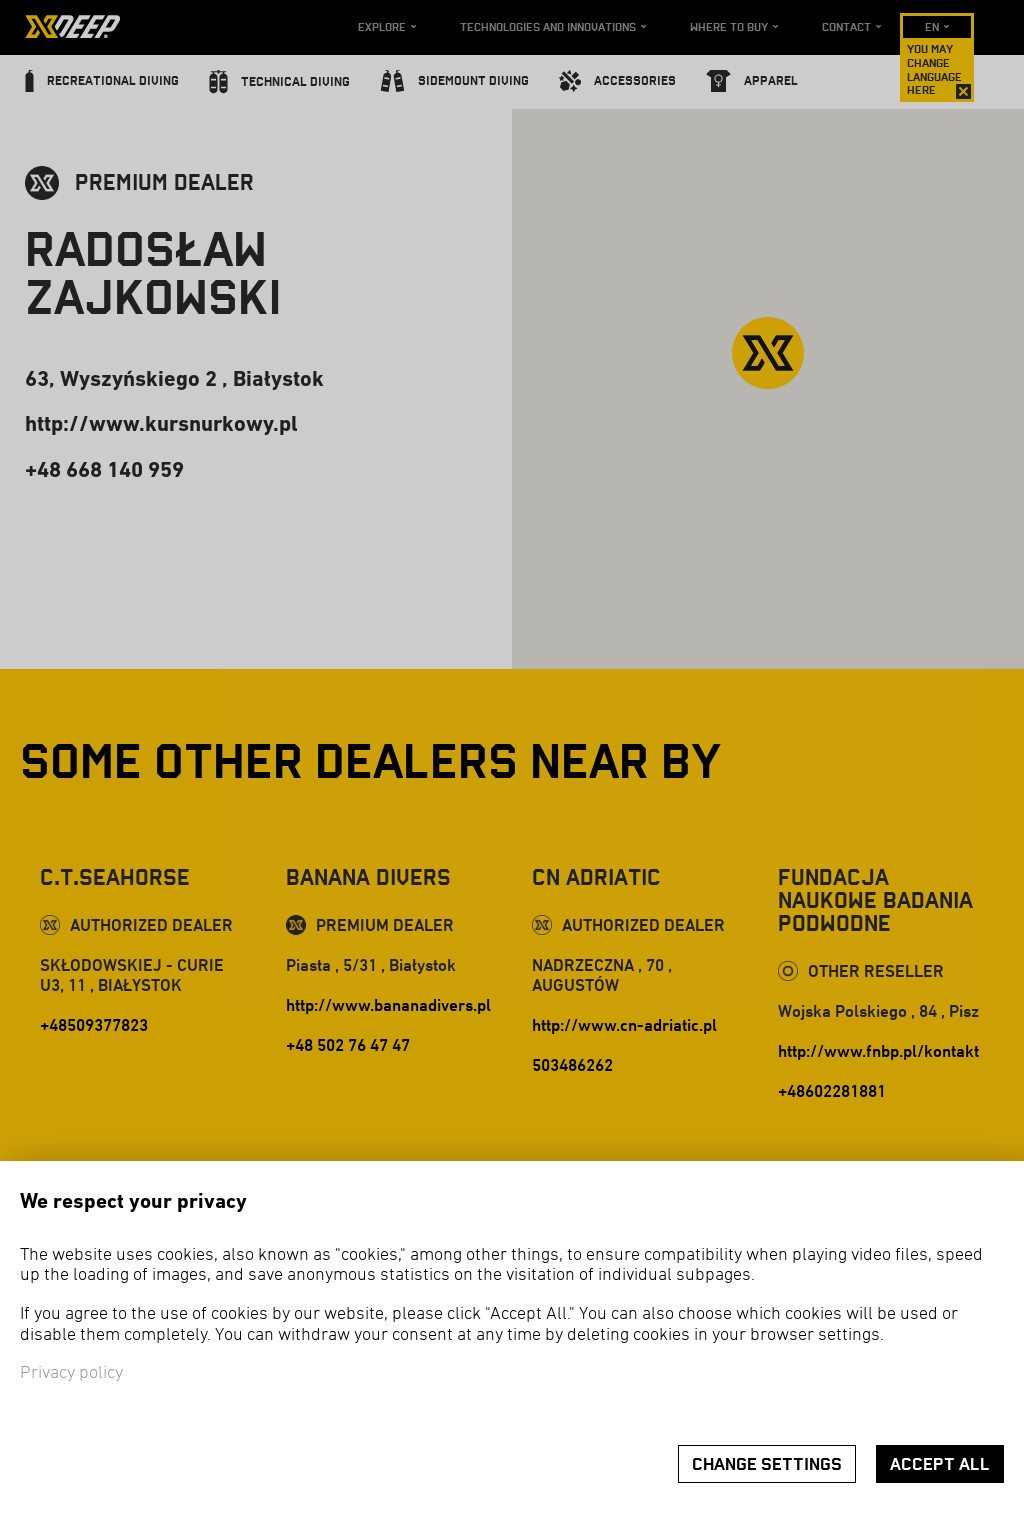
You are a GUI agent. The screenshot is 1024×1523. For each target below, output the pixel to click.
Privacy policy (71, 1373)
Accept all (940, 1464)
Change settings (767, 1464)
